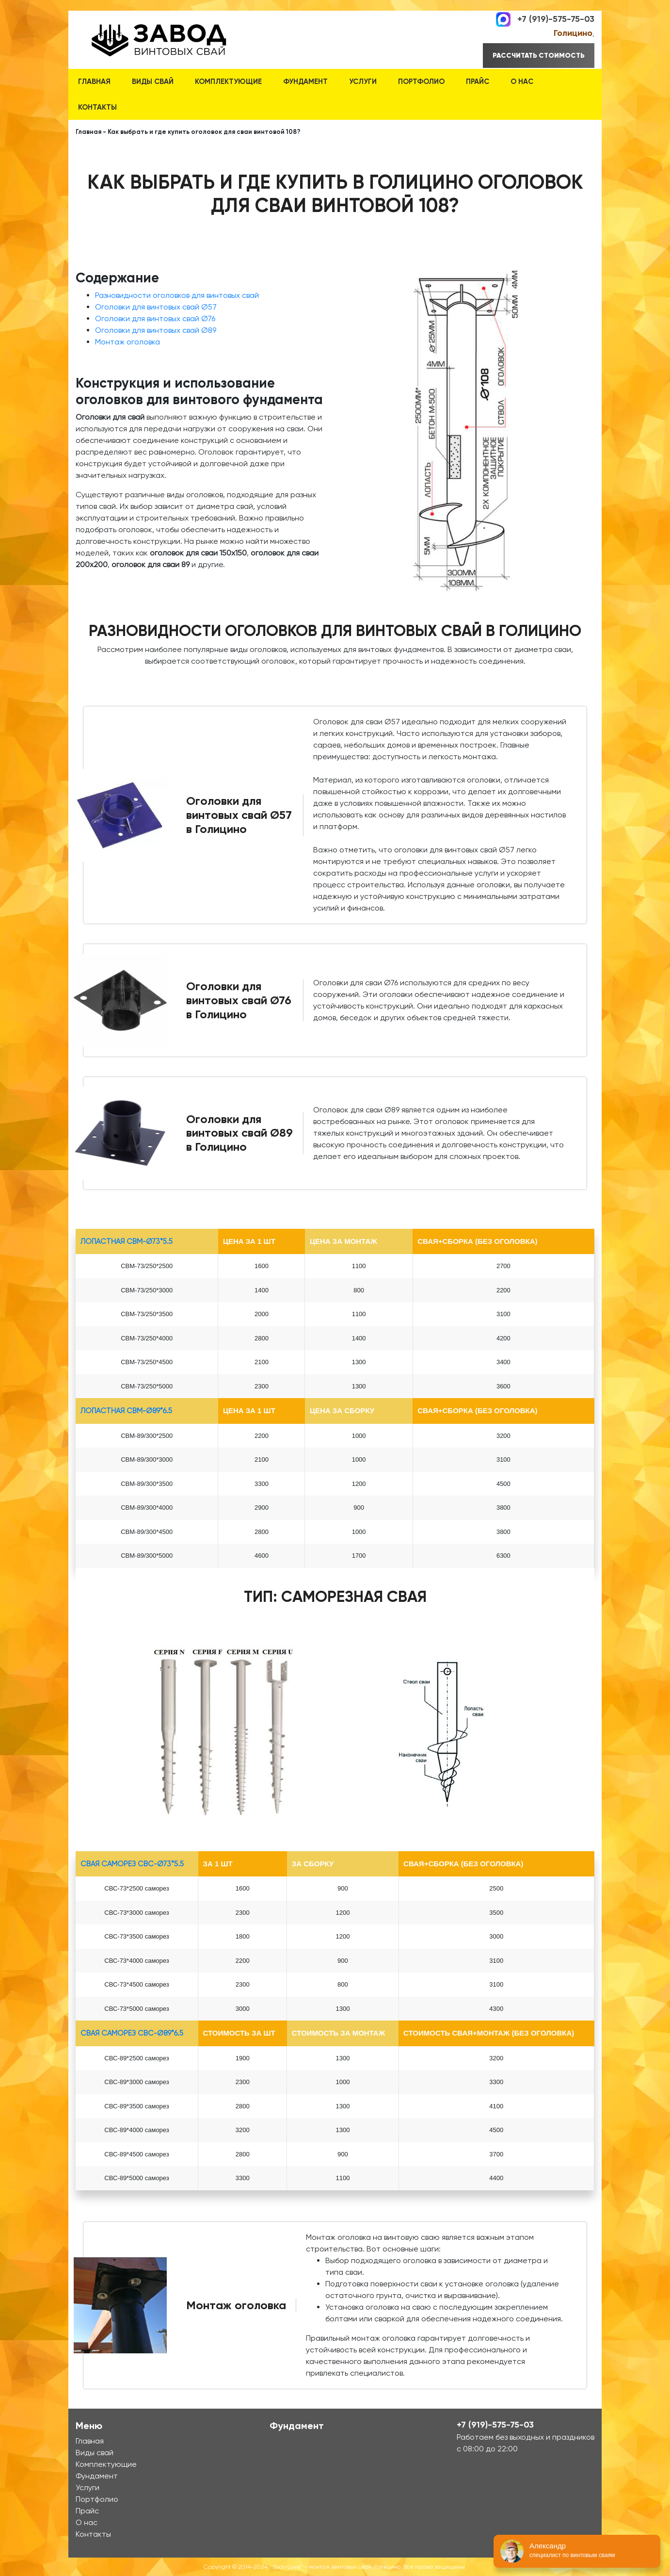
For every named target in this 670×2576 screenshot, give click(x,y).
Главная (94, 81)
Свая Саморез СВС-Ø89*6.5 (131, 2033)
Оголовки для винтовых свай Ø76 (155, 318)
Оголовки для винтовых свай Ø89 (155, 330)
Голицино (573, 33)
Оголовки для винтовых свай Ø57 (156, 306)
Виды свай (153, 81)
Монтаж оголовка (127, 341)
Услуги (363, 81)
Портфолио (421, 81)
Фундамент (305, 81)
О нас (521, 81)
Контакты (97, 107)
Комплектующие (228, 81)
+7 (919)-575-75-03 (555, 18)
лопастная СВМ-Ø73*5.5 (126, 1241)
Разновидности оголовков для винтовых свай (177, 295)
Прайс (477, 81)
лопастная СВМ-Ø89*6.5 (126, 1410)
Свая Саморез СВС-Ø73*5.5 (132, 1863)
